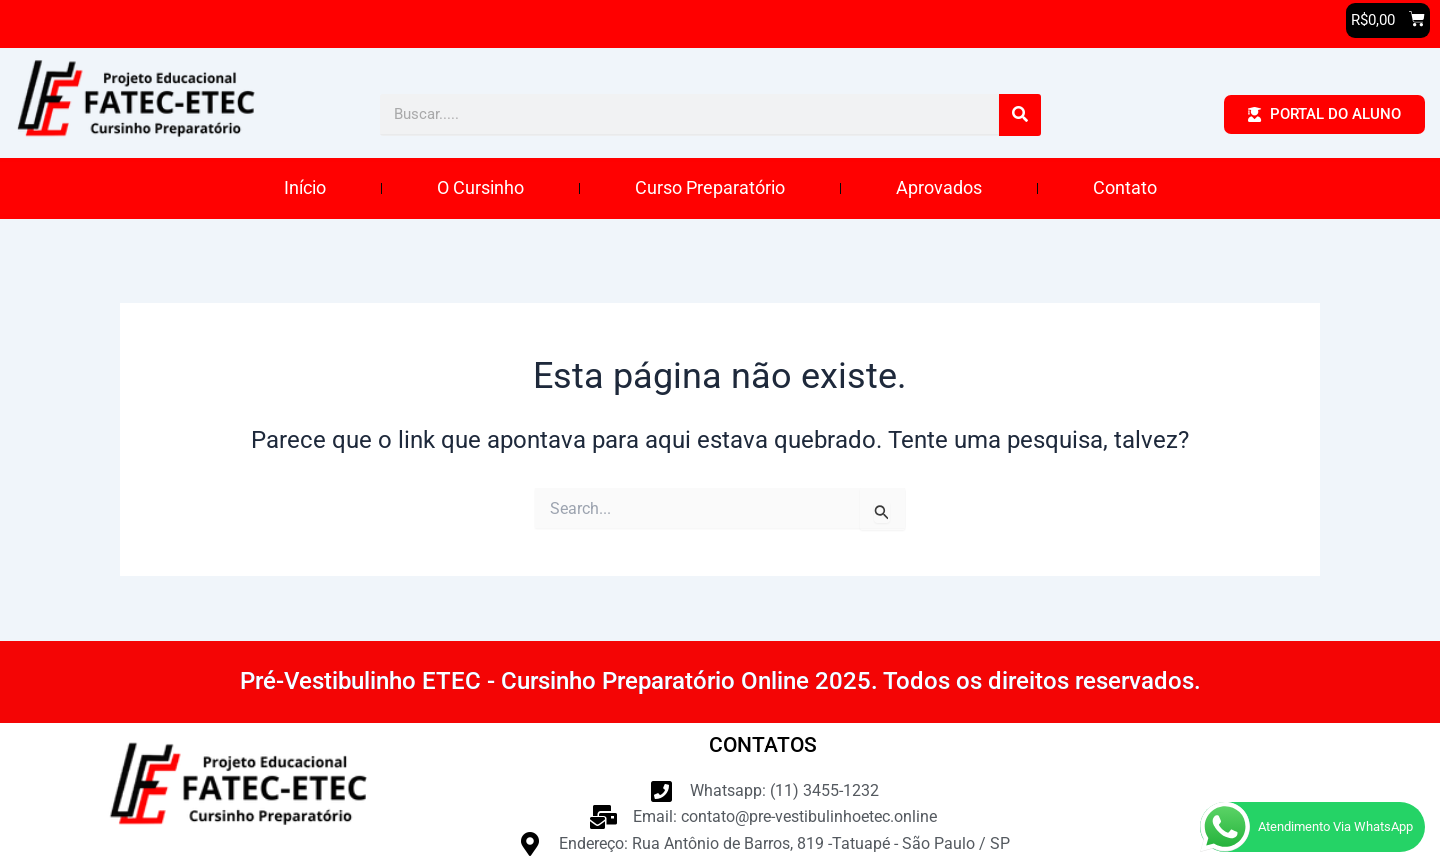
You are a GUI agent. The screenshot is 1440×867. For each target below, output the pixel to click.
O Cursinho (480, 188)
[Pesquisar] (1020, 116)
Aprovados (939, 188)
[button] (1388, 21)
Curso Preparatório (710, 188)
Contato (1125, 188)
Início (305, 188)
